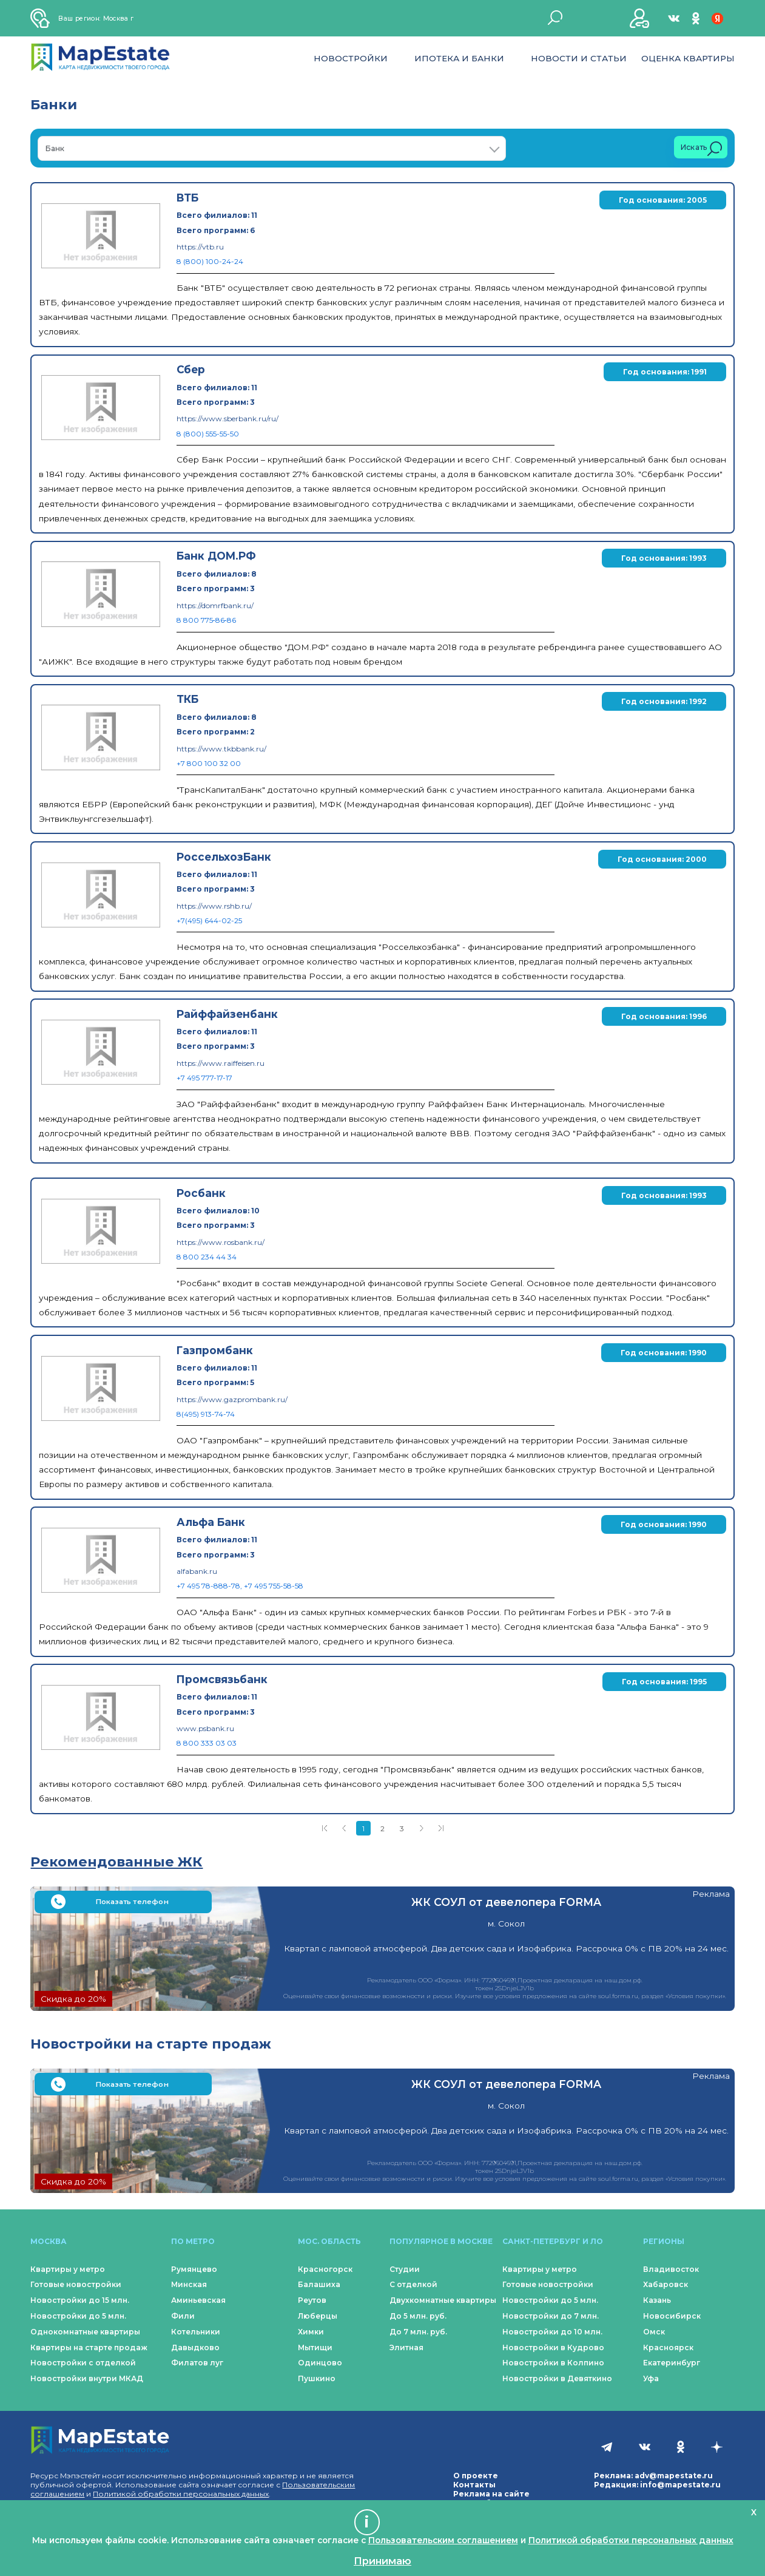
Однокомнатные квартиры (85, 2331)
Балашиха (319, 2284)
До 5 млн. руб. (418, 2315)
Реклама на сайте (491, 2493)
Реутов (312, 2300)
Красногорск (325, 2269)
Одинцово (320, 2362)
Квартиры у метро (67, 2269)
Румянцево (194, 2269)
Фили (183, 2315)
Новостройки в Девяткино (557, 2378)
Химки (311, 2331)
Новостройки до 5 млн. (78, 2315)
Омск (654, 2331)
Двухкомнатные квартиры (442, 2300)
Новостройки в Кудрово (553, 2347)
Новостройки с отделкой (83, 2362)
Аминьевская (198, 2300)
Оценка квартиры (688, 58)
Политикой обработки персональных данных (181, 2493)
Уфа (651, 2378)
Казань (657, 2300)
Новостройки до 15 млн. (79, 2300)
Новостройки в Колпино (553, 2362)
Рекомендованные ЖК (116, 1861)
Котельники (195, 2331)
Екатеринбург (671, 2362)
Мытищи (315, 2347)
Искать (701, 148)
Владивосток (671, 2269)
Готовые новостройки (75, 2284)
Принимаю (382, 2561)
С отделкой (413, 2284)
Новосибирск (672, 2315)
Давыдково (195, 2347)
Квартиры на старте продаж (88, 2347)
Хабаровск (665, 2284)
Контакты (474, 2484)
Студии (404, 2269)
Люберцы (317, 2315)
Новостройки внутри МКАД (86, 2378)
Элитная (406, 2347)
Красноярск (668, 2347)
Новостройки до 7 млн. (550, 2315)
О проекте (475, 2475)
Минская (189, 2284)
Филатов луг (197, 2362)
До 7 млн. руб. (418, 2331)
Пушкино (316, 2378)
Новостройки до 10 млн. (552, 2331)
